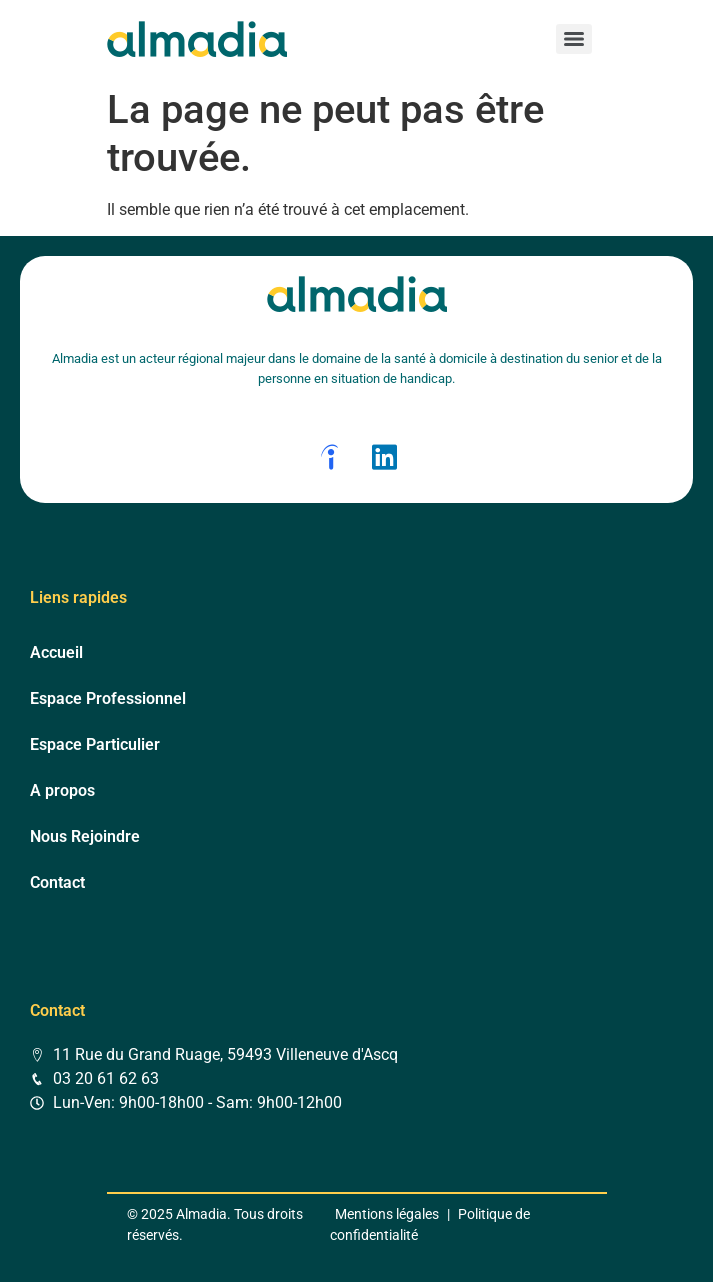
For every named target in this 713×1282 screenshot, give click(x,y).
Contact (57, 882)
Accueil (56, 652)
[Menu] (574, 39)
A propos (62, 790)
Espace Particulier (95, 744)
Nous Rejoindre (85, 836)
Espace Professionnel (108, 698)
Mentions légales (387, 1214)
